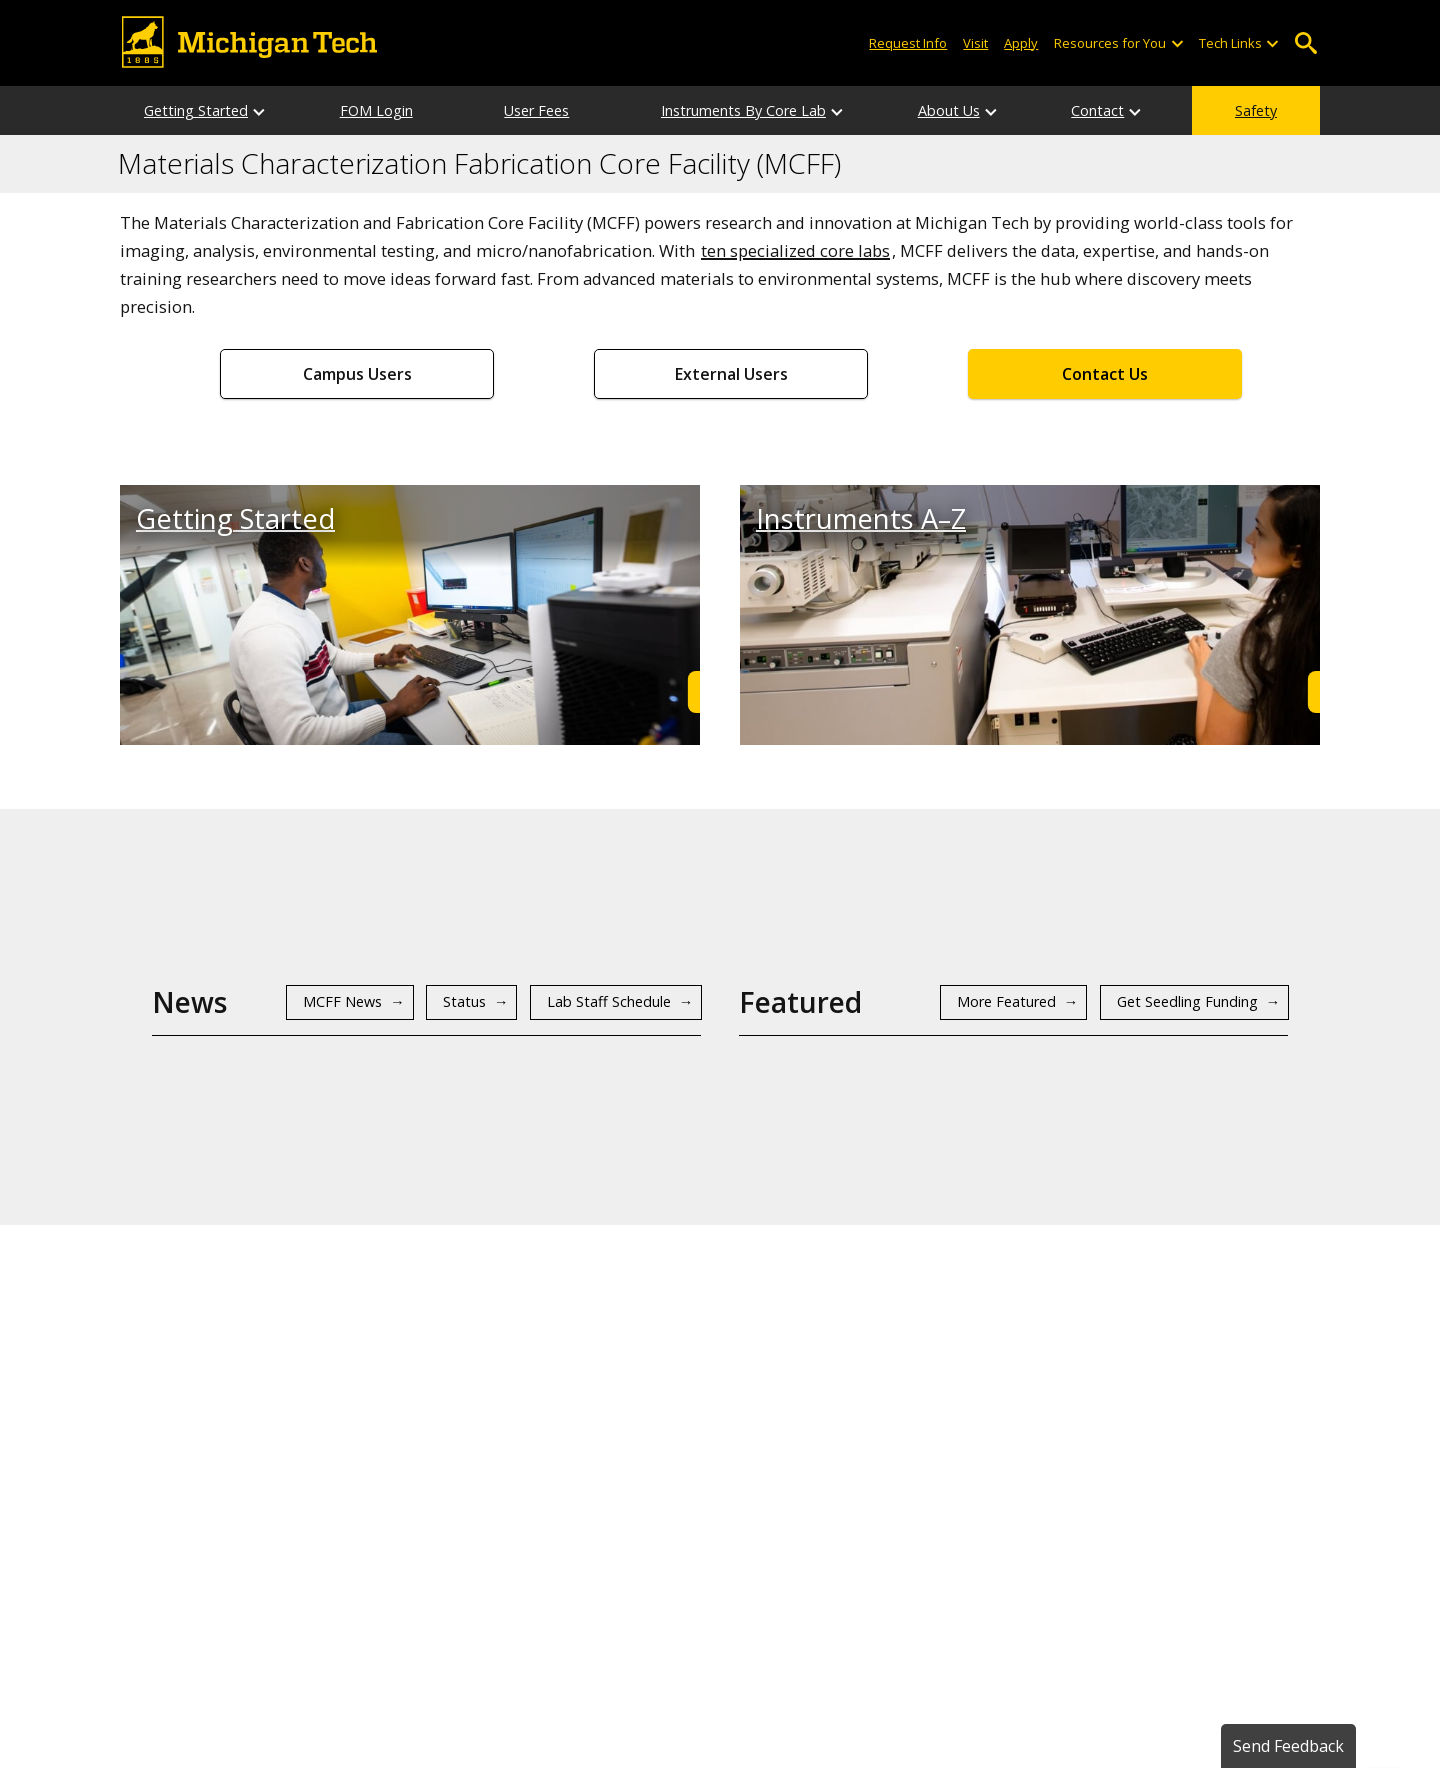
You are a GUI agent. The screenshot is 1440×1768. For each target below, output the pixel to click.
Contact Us (1105, 374)
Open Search (1305, 43)
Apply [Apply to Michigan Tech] (1021, 43)
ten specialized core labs (795, 250)
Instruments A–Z (861, 518)
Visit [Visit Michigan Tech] (975, 43)
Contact (1097, 110)
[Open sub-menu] (1176, 43)
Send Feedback (1288, 1746)
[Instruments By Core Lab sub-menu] (838, 110)
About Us (949, 110)
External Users (731, 374)
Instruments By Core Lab (743, 110)
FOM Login (376, 110)
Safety (1256, 110)
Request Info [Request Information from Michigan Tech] (908, 43)
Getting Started (196, 110)
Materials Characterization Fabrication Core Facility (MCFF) (479, 164)
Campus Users (357, 374)
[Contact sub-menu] (1136, 110)
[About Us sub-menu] (992, 110)
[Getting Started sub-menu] (260, 110)
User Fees (536, 110)
